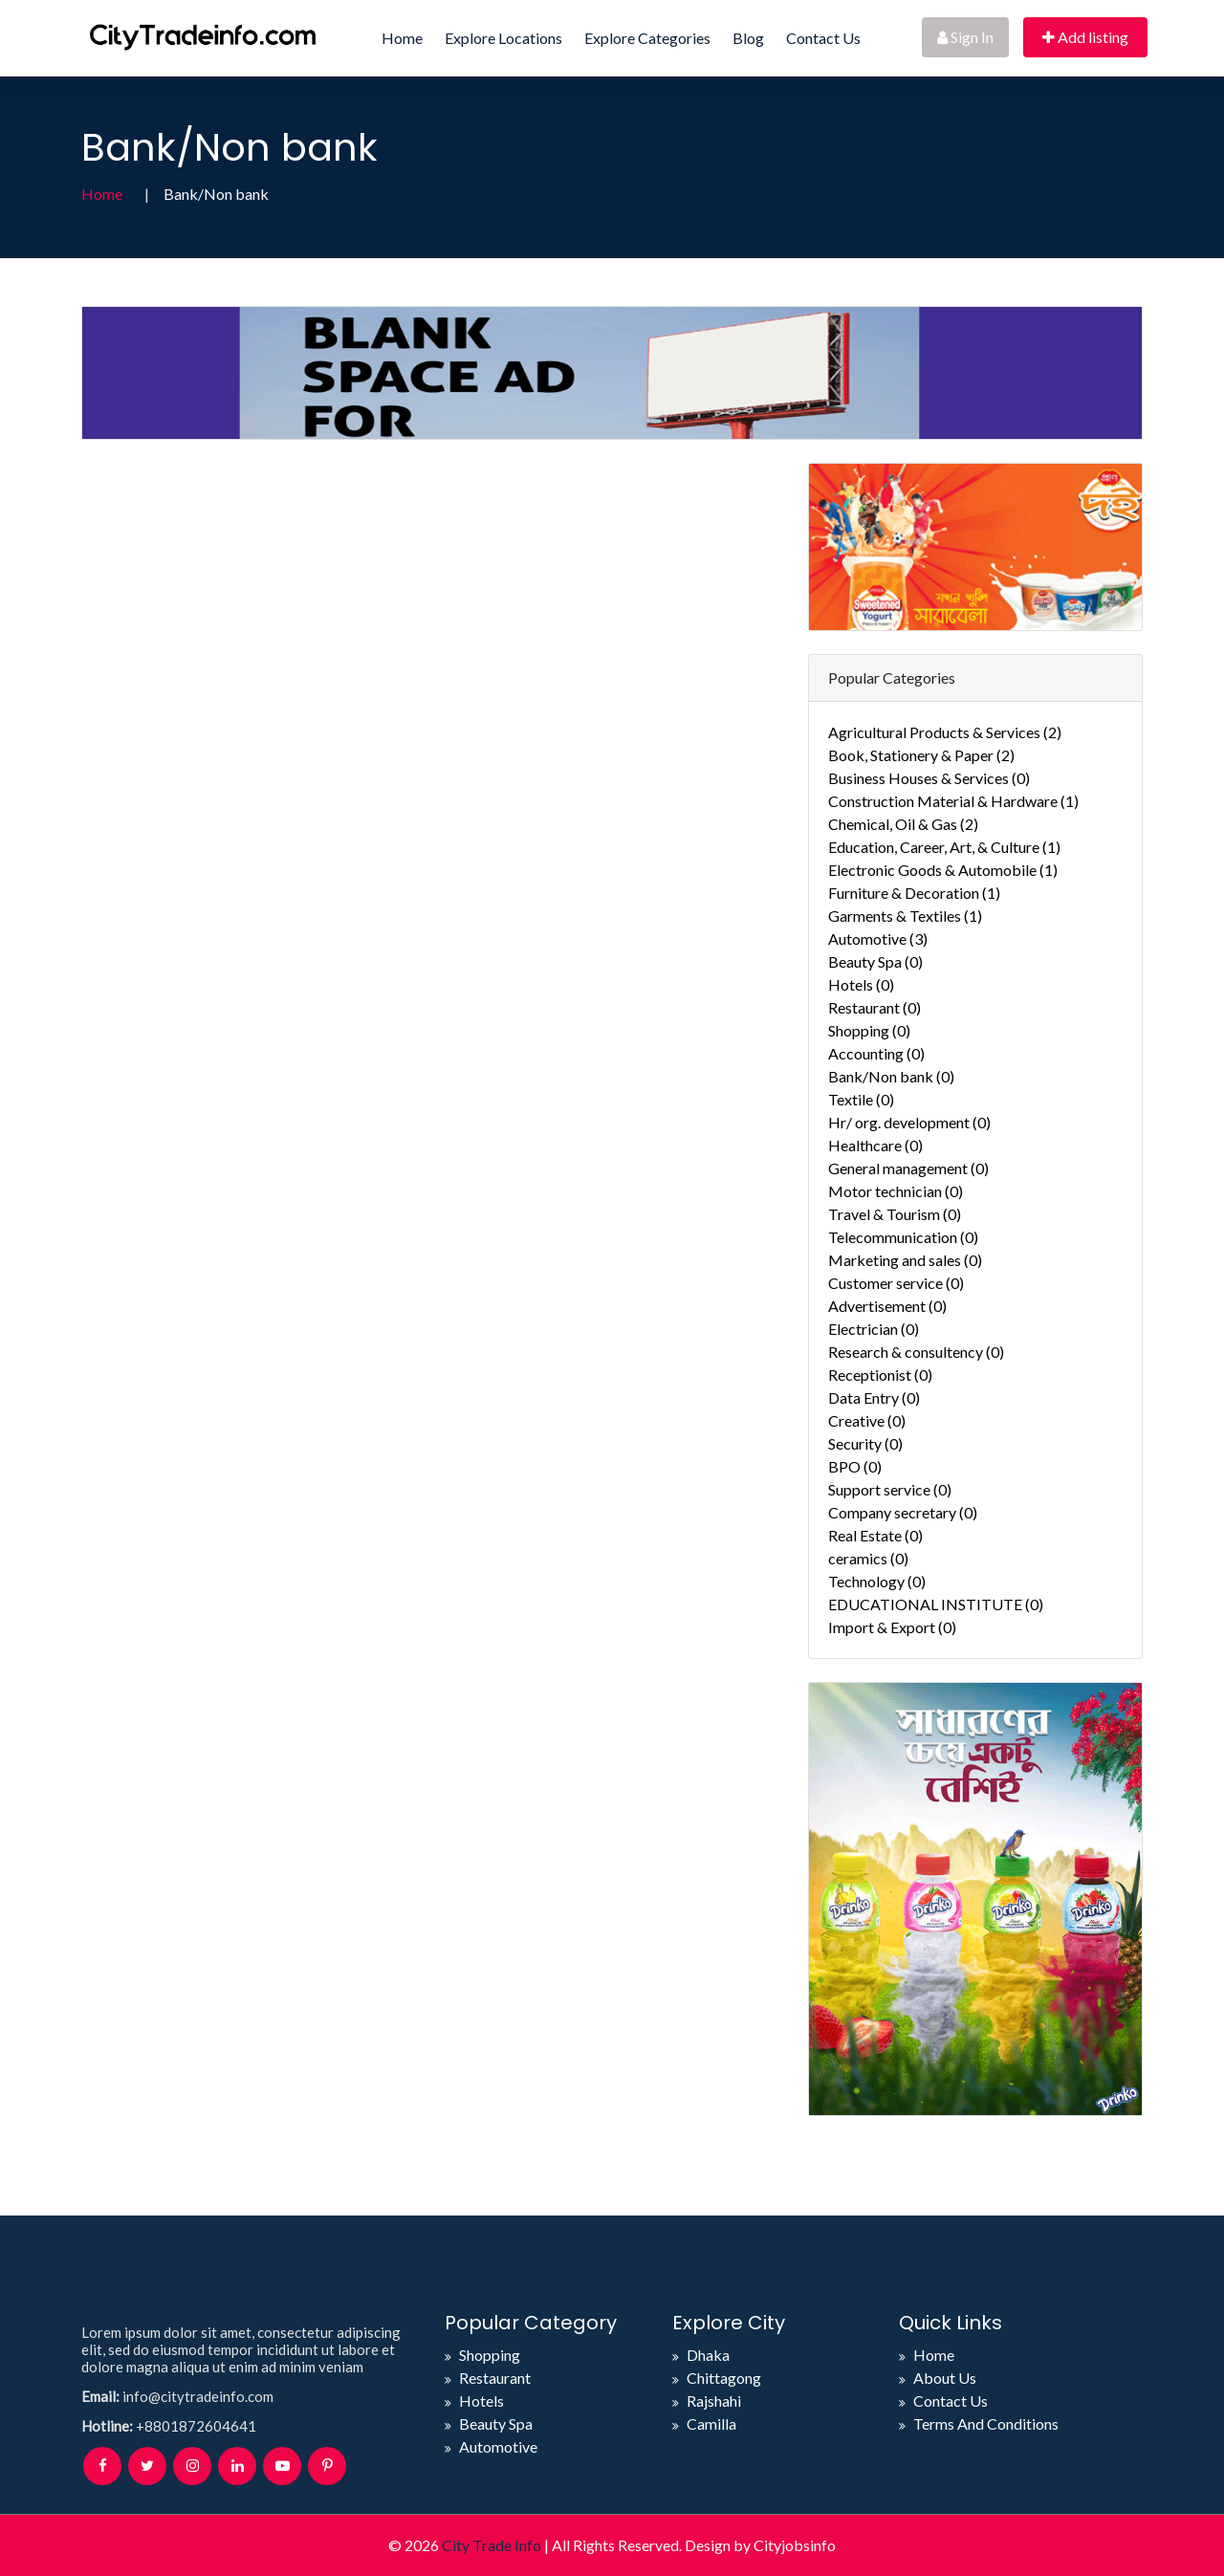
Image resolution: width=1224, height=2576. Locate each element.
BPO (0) (855, 1466)
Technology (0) (877, 1581)
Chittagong (724, 2378)
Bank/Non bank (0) (891, 1076)
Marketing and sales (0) (905, 1260)
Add (1085, 37)
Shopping (489, 2355)
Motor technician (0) (895, 1191)
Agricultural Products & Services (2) (944, 732)
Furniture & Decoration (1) (914, 893)
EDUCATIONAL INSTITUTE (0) (935, 1604)
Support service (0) (889, 1489)
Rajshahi (714, 2400)
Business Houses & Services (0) (929, 778)
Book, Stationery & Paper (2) (921, 755)
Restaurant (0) (874, 1007)
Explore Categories (647, 38)
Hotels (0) (861, 984)
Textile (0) (861, 1099)
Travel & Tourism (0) (894, 1214)
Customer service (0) (896, 1283)
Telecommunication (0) (903, 1237)
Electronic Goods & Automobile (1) (943, 870)
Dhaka (708, 2355)
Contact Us (823, 38)
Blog (748, 38)
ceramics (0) (868, 1558)
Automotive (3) (878, 938)
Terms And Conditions (986, 2423)
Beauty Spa (496, 2423)
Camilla (711, 2423)
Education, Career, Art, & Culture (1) (944, 847)
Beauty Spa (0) (875, 961)
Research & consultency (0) (916, 1352)
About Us (944, 2378)
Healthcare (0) (875, 1145)
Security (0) (865, 1443)
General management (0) (908, 1168)
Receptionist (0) (880, 1374)
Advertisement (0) (887, 1306)
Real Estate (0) (875, 1535)
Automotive (498, 2446)
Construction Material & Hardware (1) (953, 801)
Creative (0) (867, 1420)
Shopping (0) (869, 1030)
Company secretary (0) (902, 1512)
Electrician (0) (873, 1329)
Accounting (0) (876, 1053)
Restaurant (495, 2378)
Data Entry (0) (874, 1397)
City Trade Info (491, 2545)
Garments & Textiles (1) (905, 915)
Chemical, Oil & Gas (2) (903, 824)
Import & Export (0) (892, 1627)
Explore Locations (503, 38)
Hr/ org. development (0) (909, 1122)
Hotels (481, 2400)
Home (402, 38)
